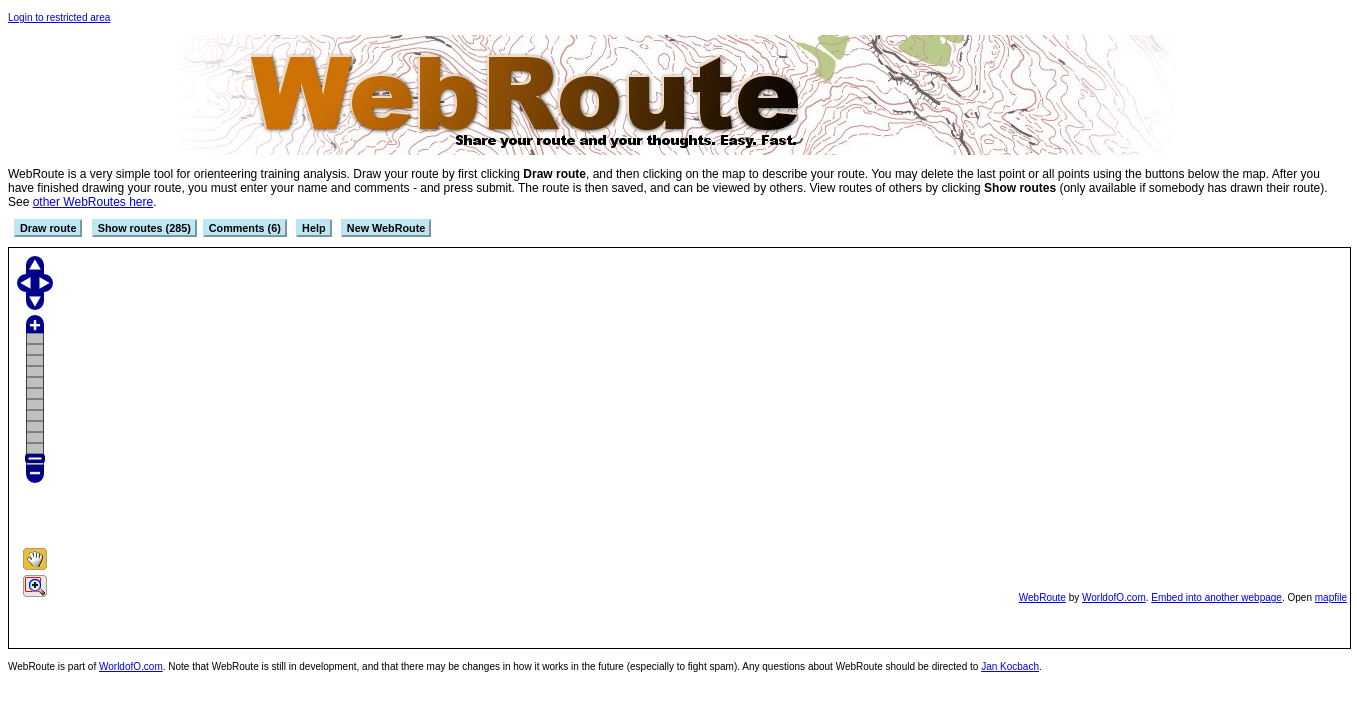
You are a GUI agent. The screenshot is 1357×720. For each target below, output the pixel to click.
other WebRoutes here (93, 202)
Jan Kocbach (1010, 666)
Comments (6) (245, 228)
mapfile (1331, 597)
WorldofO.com (1114, 597)
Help (313, 228)
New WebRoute (386, 228)
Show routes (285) (144, 228)
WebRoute (1042, 597)
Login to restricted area (59, 17)
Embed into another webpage (1216, 597)
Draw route (48, 228)
